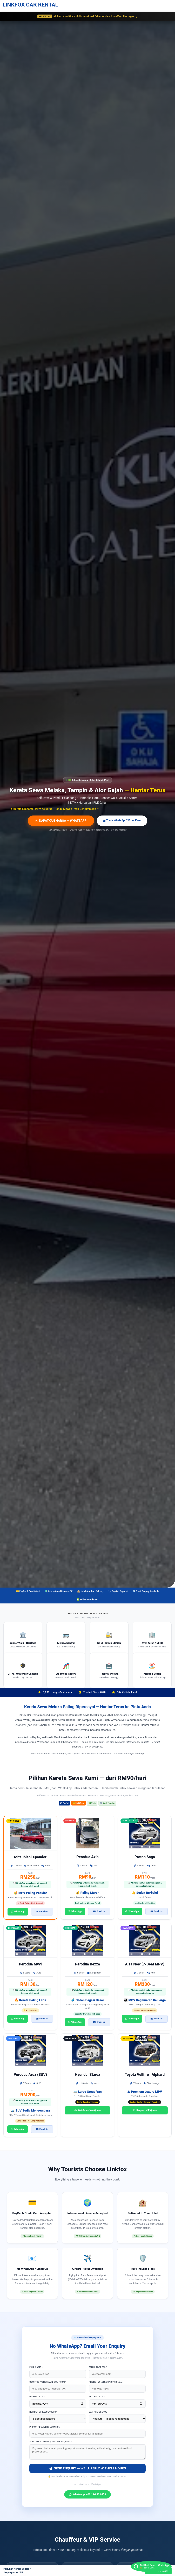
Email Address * (98, 2367)
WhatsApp (17, 1912)
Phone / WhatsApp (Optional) (106, 2382)
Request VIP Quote (145, 2110)
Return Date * (97, 2397)
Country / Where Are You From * (47, 2382)
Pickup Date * (37, 2397)
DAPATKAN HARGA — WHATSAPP (61, 821)
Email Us (42, 1912)
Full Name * (36, 2367)
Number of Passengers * (43, 2412)
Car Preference (98, 2412)
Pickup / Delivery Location (44, 2427)
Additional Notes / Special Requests (50, 2442)
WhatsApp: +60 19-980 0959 (87, 2494)
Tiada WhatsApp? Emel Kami (122, 820)
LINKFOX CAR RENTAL (30, 4)
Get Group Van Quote (87, 2110)
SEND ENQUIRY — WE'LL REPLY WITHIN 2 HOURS (87, 2468)
